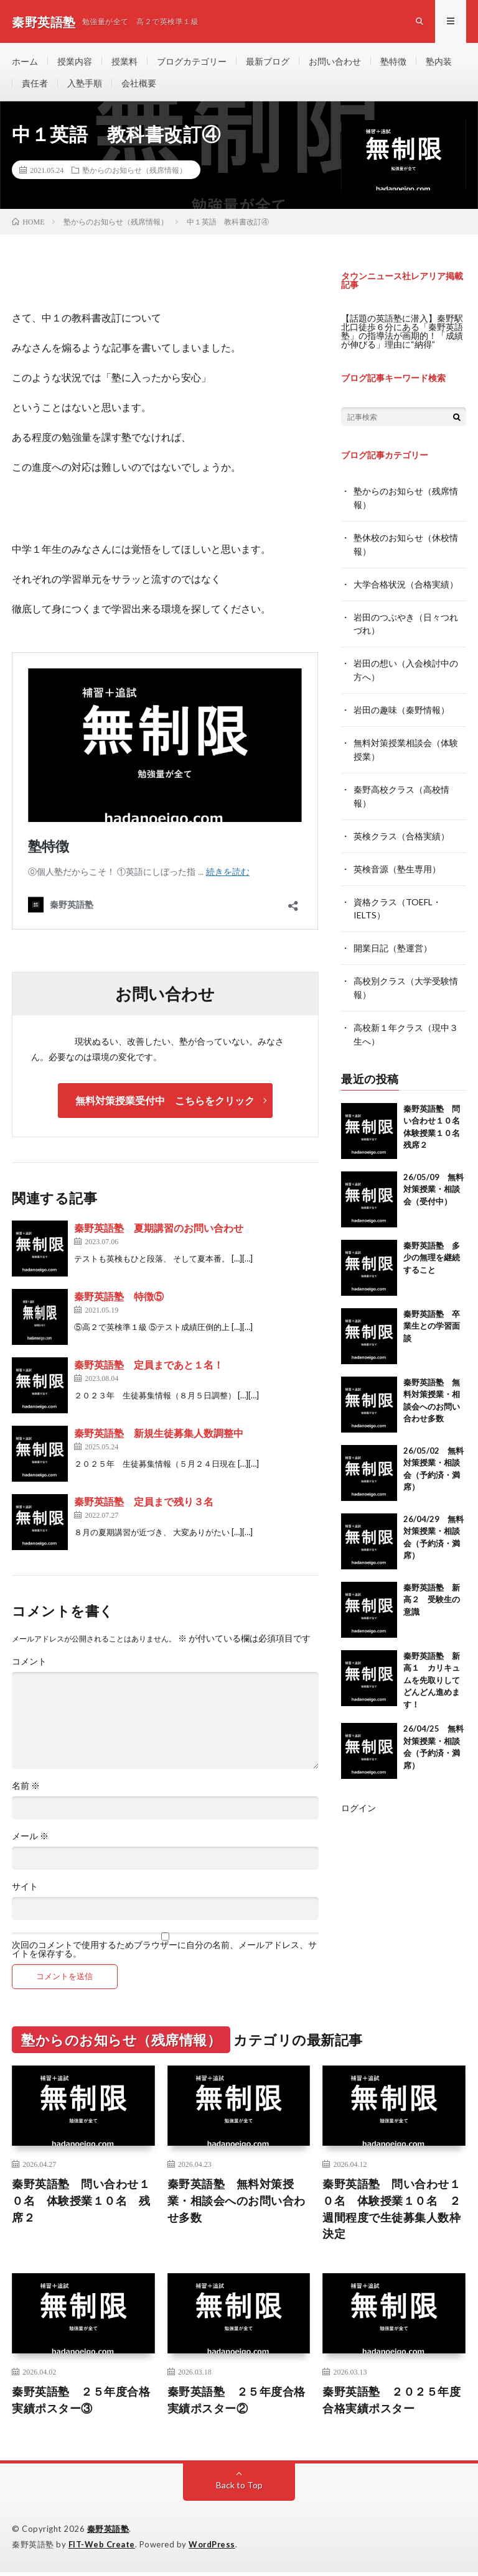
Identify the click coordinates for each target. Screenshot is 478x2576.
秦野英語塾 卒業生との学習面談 (431, 1316)
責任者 (35, 85)
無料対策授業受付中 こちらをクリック (165, 1103)
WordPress (213, 2548)
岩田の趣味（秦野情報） (401, 708)
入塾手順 (84, 85)
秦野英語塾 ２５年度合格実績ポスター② (236, 2403)
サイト (25, 1889)
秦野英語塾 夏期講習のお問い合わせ (158, 1231)
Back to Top (239, 2488)
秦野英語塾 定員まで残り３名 (143, 1504)
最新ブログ (267, 62)
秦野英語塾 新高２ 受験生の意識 (431, 1589)
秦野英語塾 (108, 2532)
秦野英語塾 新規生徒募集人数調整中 (158, 1436)
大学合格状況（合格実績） (406, 584)
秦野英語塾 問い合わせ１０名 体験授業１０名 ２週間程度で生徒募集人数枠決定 (391, 2212)
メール (30, 1839)
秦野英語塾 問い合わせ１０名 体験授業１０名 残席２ (81, 2203)
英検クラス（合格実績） (401, 831)
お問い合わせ (335, 62)
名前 (26, 1788)
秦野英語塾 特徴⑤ (119, 1299)
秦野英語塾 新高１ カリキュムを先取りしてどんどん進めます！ (431, 1670)
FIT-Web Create (102, 2548)
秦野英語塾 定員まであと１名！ (148, 1367)
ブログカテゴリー (192, 62)
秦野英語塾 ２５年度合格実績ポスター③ (81, 2403)
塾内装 (439, 62)
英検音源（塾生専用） (397, 863)
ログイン (358, 1798)
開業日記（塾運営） (393, 941)
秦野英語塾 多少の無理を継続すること (431, 1247)
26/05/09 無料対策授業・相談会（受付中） (433, 1179)
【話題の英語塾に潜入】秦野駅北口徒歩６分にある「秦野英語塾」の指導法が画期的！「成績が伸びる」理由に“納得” (402, 334)
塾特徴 (393, 62)
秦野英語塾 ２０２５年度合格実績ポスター (391, 2403)
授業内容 (74, 62)
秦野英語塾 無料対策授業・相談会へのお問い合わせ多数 (236, 2203)
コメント (29, 1664)
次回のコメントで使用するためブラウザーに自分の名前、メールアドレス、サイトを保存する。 (164, 1952)
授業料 (124, 62)
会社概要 (138, 85)
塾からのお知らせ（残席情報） (134, 173)
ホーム (25, 62)
